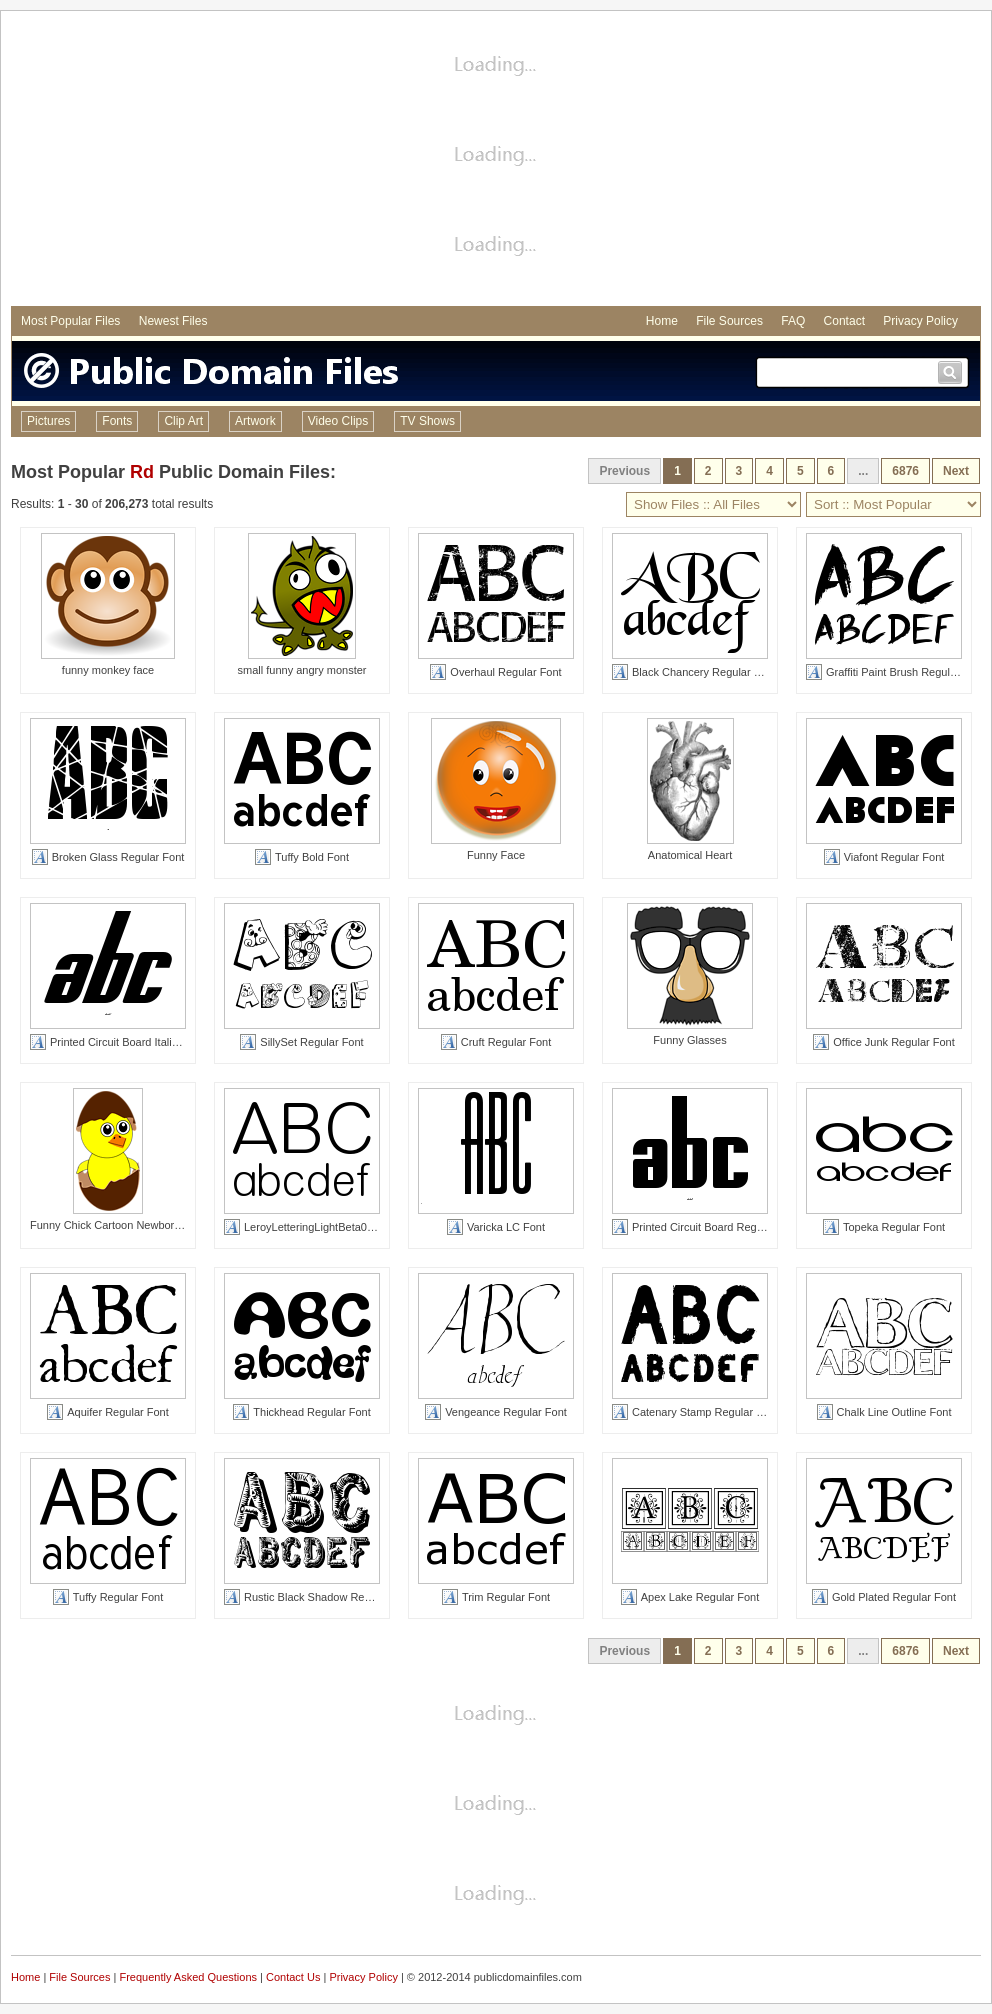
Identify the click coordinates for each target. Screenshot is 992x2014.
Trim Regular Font (496, 1597)
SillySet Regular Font (301, 1042)
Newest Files (173, 321)
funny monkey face (108, 670)
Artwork (255, 421)
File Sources (729, 321)
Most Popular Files (70, 321)
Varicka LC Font (496, 1227)
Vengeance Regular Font (496, 1412)
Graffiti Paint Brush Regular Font (895, 672)
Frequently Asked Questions (188, 1977)
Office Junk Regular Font (883, 1042)
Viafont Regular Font (884, 857)
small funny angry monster (302, 670)
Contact (844, 321)
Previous (624, 471)
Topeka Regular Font (884, 1227)
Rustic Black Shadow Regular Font (319, 1597)
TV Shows (427, 421)
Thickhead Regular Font (301, 1412)
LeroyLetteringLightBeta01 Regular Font (332, 1227)
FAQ (793, 321)
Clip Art (183, 421)
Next (956, 471)
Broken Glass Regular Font (108, 857)
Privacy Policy (920, 321)
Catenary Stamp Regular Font (695, 1412)
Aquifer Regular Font (108, 1412)
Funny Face (496, 855)
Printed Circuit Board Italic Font (116, 1042)
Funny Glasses (689, 1040)
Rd (142, 472)
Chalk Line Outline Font (884, 1412)
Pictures (48, 421)
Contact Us (293, 1977)
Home (662, 321)
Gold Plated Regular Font (884, 1597)
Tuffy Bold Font (302, 857)
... (863, 471)
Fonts (117, 421)
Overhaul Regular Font (495, 672)
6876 (905, 471)
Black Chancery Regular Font (694, 672)
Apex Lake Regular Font (690, 1597)
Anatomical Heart (690, 855)
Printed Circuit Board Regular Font (706, 1227)
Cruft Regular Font (496, 1042)
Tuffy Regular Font (108, 1597)
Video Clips (338, 421)
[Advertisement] (496, 161)
